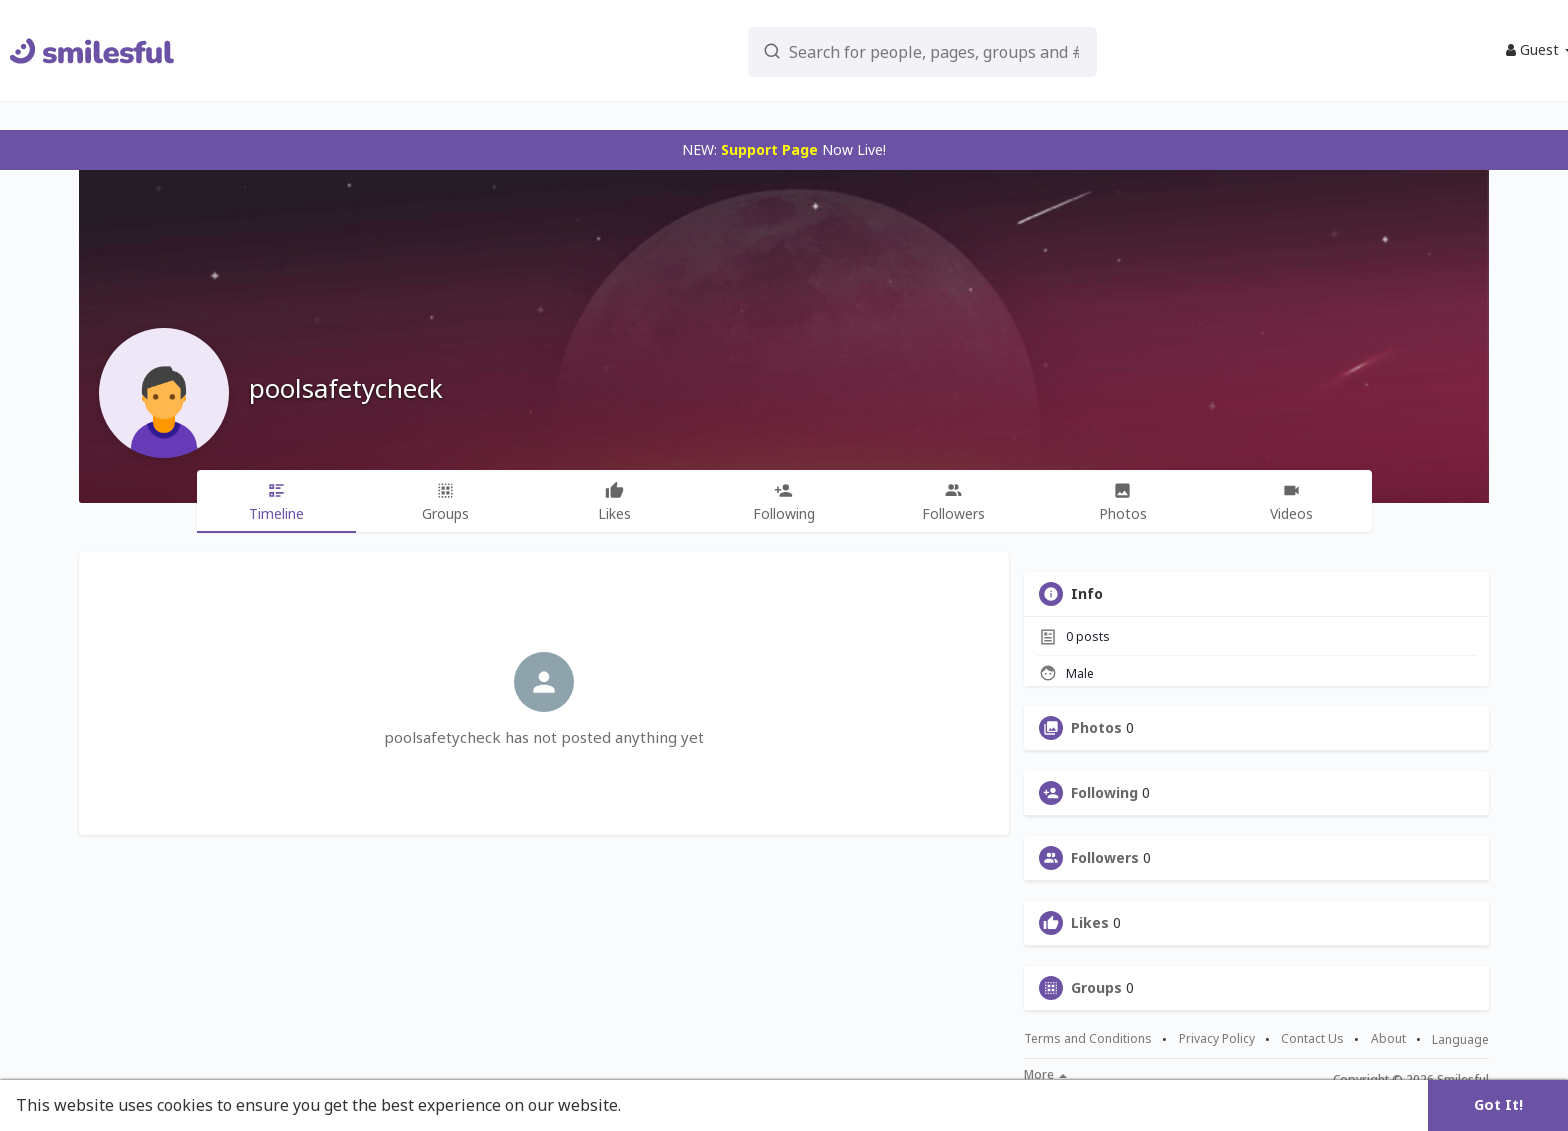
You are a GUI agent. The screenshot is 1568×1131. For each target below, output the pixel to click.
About (1388, 1039)
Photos (1096, 728)
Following (1104, 793)
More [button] (1045, 1075)
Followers (1105, 858)
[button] (865, 50)
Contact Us (1312, 1039)
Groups (1096, 988)
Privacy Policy (1217, 1039)
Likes (1090, 923)
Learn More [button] (672, 1105)
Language (1460, 1039)
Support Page (769, 149)
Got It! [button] (1498, 1104)
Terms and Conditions (1088, 1039)
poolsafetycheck (346, 388)
